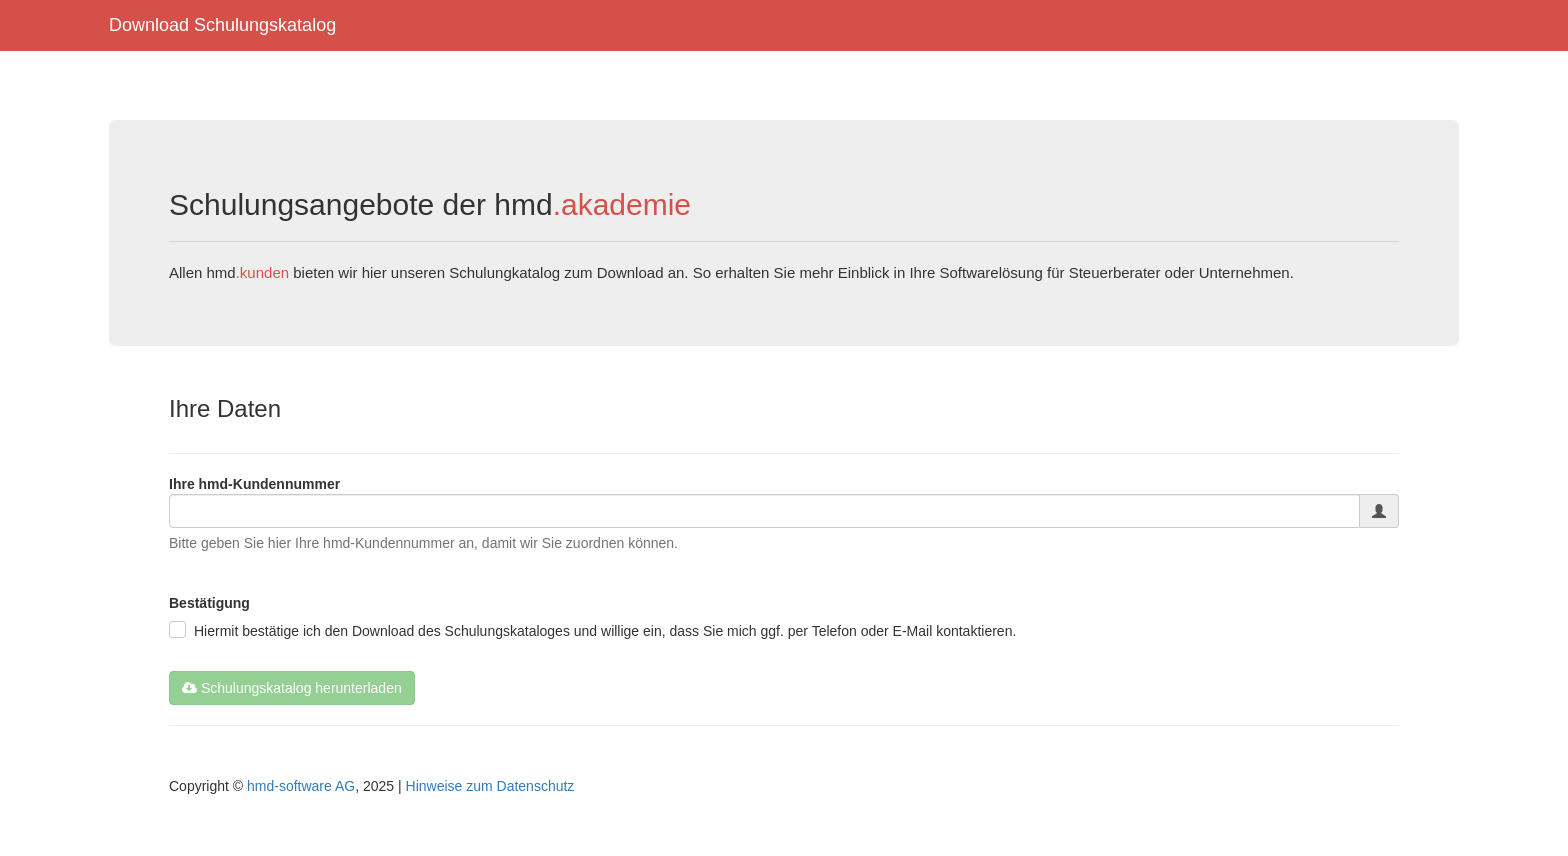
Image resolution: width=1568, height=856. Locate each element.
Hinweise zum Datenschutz (490, 786)
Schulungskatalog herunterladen (292, 688)
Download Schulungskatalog (222, 25)
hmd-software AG (301, 786)
